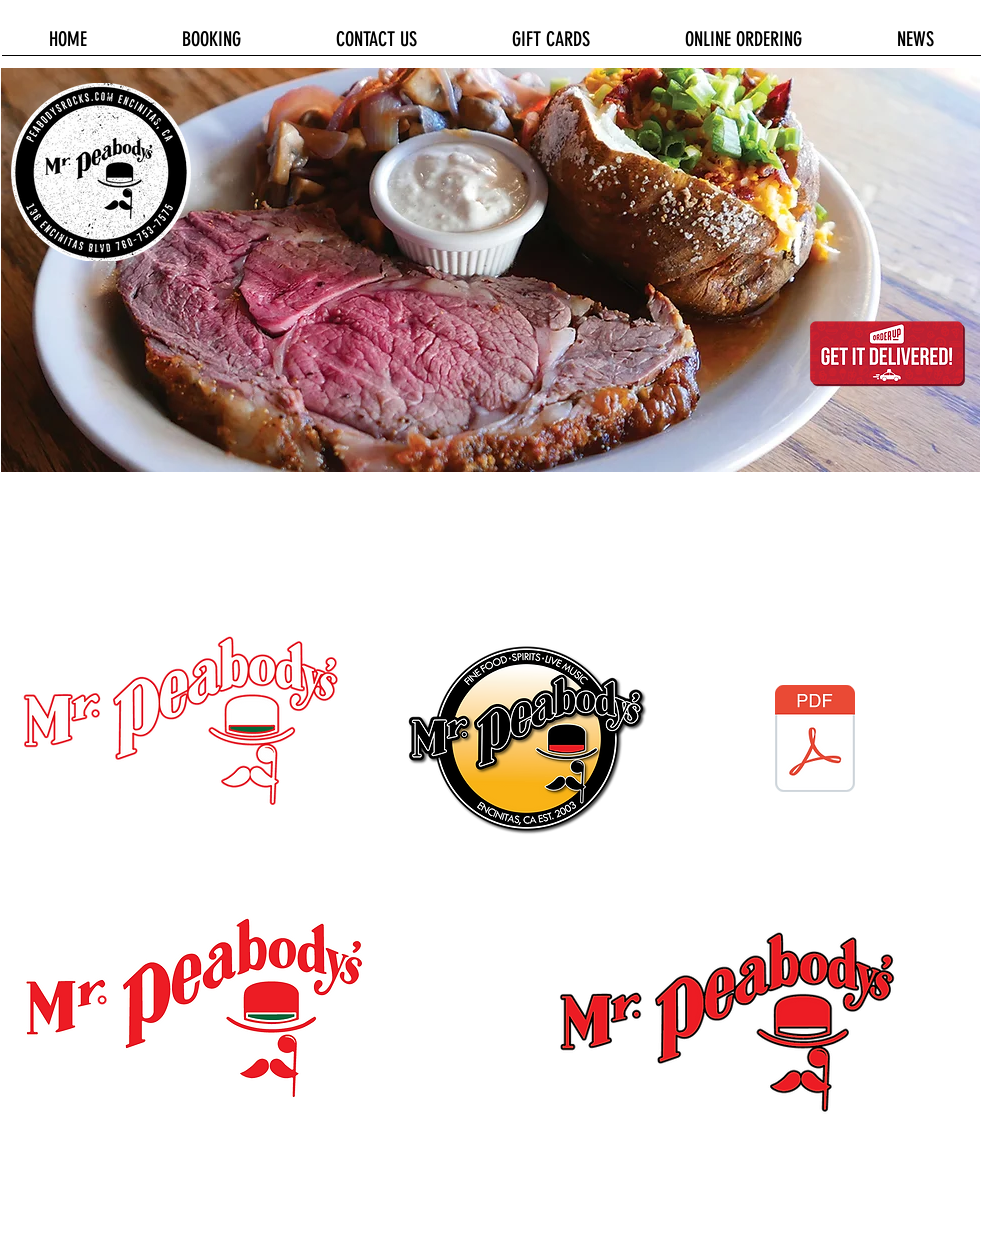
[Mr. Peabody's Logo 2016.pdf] (815, 741)
